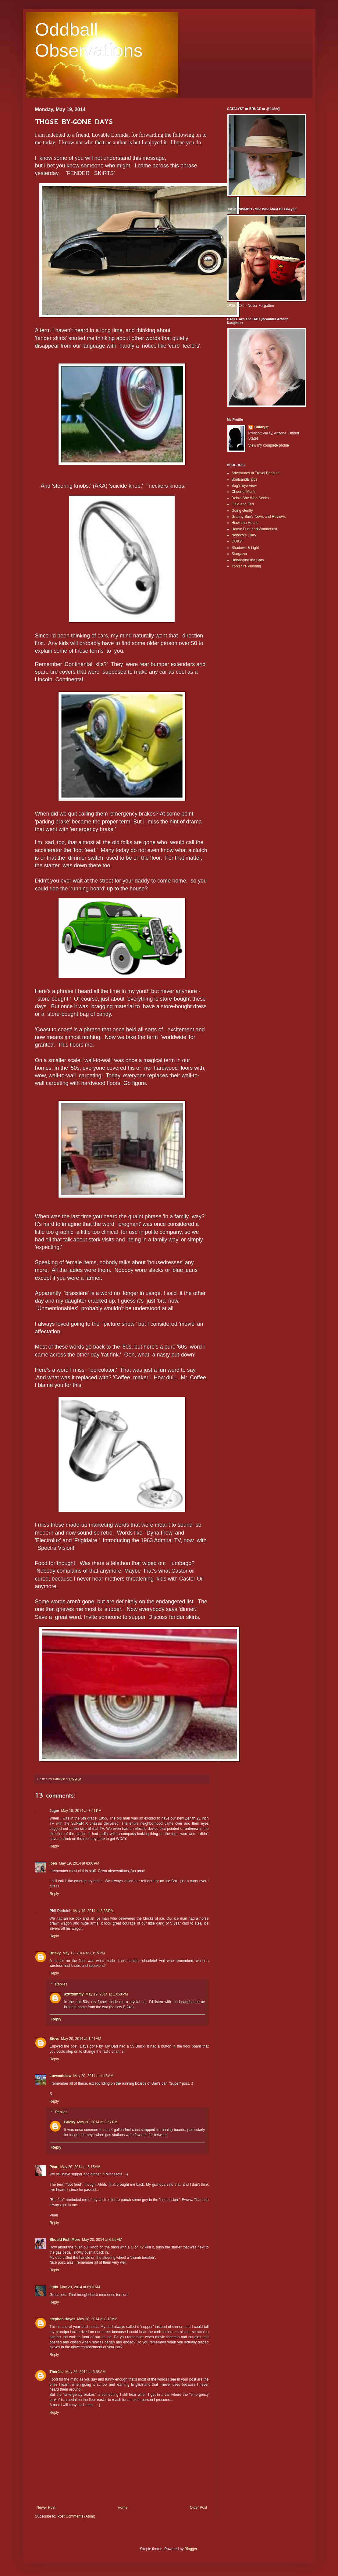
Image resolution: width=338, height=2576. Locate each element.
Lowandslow (61, 2076)
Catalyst (261, 427)
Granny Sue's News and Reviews (259, 516)
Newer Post (46, 2507)
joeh (53, 1863)
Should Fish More (65, 2239)
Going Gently (242, 510)
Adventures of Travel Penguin (255, 473)
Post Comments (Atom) (76, 2516)
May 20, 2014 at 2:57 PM (97, 2122)
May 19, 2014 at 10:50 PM (107, 1994)
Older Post (198, 2507)
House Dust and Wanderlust (254, 529)
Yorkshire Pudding (246, 566)
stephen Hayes (63, 2319)
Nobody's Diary (244, 535)
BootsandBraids (245, 479)
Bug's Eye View (244, 485)
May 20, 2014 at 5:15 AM (80, 2167)
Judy (54, 2287)
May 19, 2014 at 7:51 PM (81, 1811)
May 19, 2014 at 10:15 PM (83, 1953)
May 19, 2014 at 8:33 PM (93, 1911)
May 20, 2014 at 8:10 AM (97, 2319)
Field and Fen (243, 504)
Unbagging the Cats (248, 560)
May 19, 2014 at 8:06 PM (79, 1863)
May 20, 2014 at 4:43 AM (93, 2076)
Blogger (191, 2549)
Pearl (54, 2167)
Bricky (55, 1953)
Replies (61, 1984)
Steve (54, 2039)
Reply (54, 1846)
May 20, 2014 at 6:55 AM (102, 2239)
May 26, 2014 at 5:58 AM (86, 2372)
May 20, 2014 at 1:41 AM (81, 2039)
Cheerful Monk (243, 492)
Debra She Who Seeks (250, 498)
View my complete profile (268, 445)
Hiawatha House (245, 523)
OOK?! (237, 541)
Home (122, 2507)
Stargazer (239, 554)
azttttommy (74, 1994)
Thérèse (57, 2372)
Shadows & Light (245, 548)
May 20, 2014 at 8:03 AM (80, 2287)
